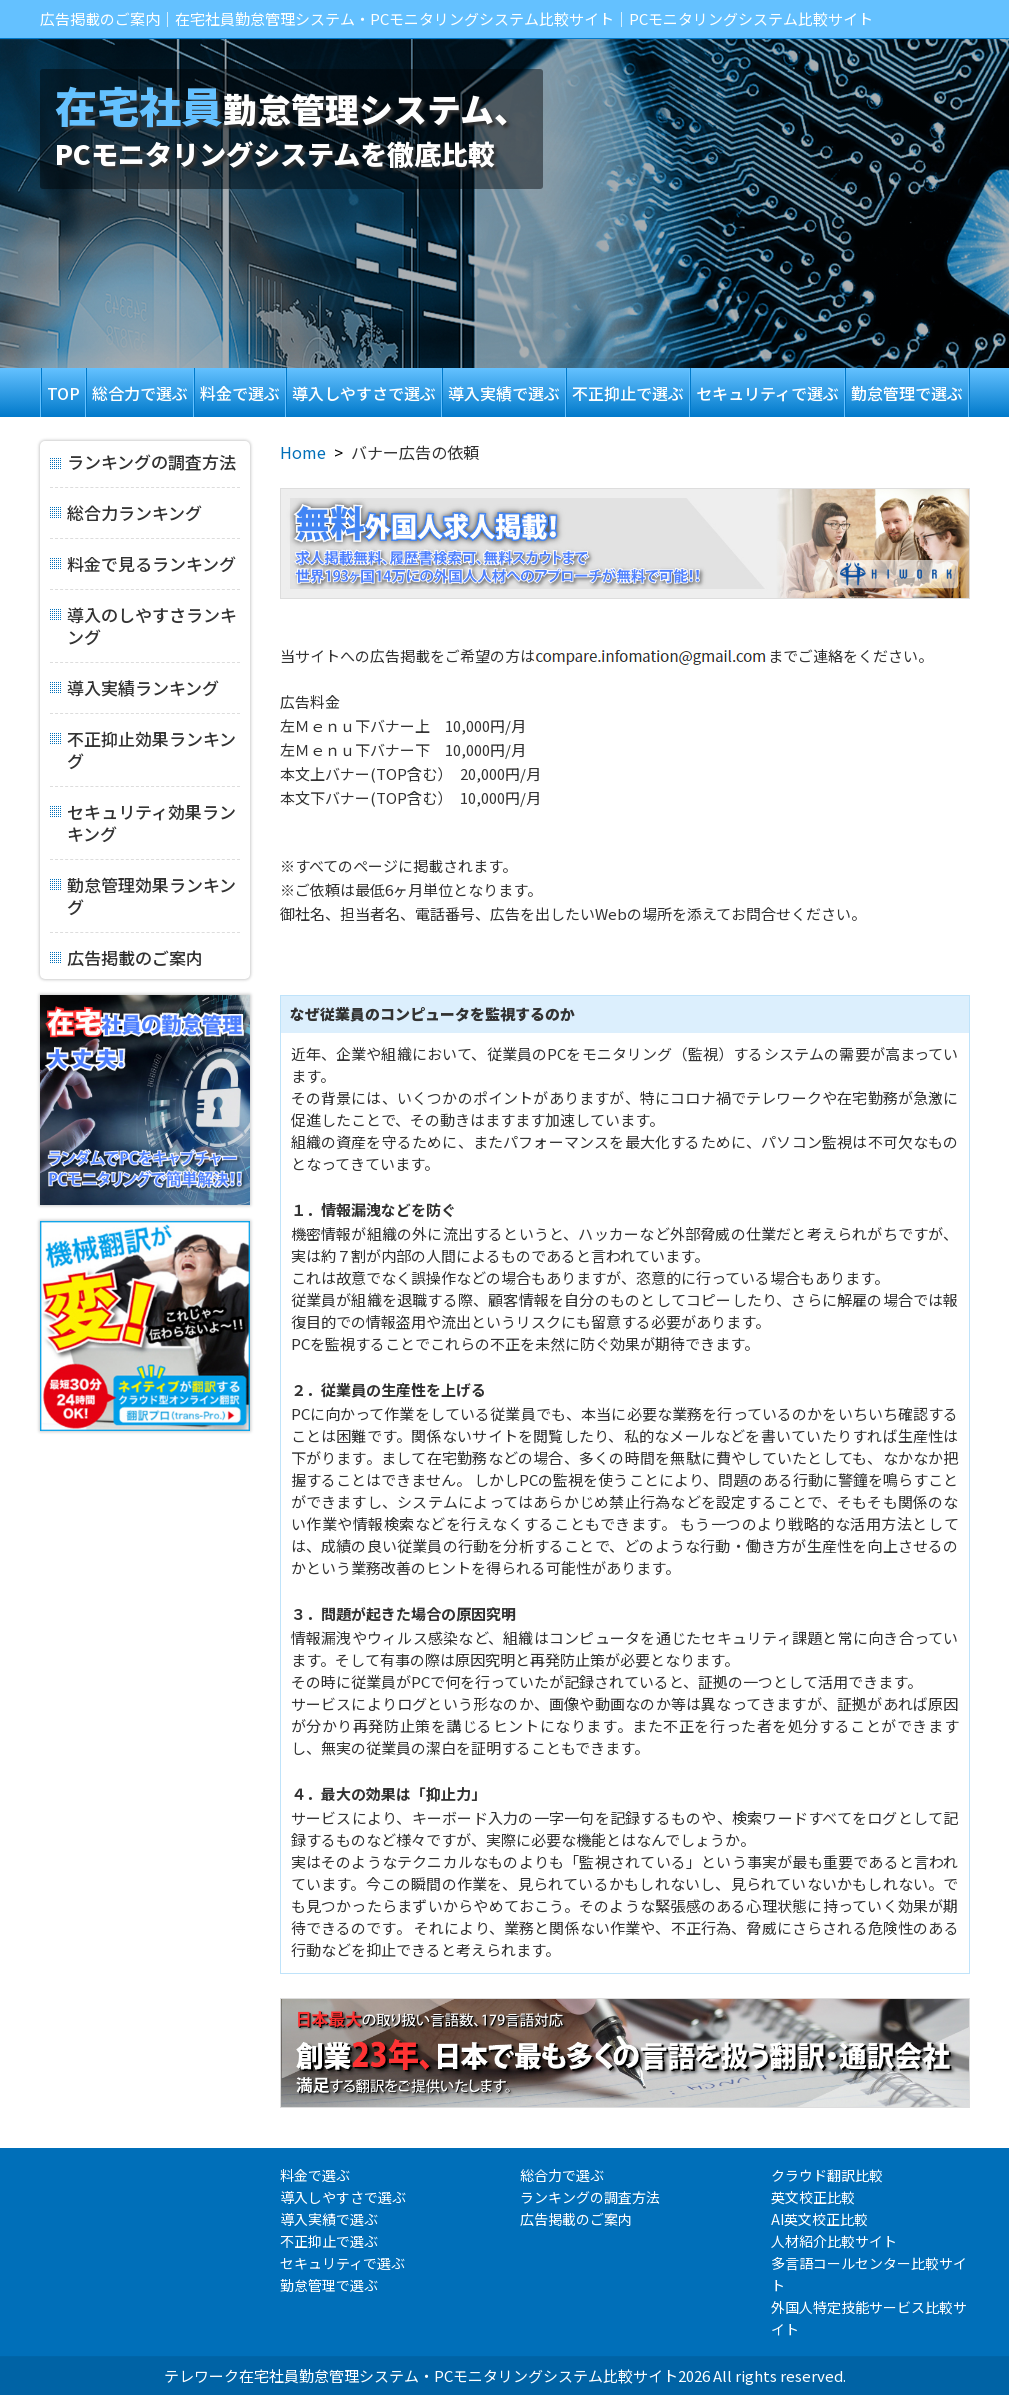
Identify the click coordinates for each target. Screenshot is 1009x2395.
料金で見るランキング (143, 560)
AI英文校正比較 (819, 2219)
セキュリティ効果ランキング (143, 816)
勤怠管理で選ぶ (907, 393)
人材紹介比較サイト (834, 2241)
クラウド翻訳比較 (827, 2175)
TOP (63, 393)
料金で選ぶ (240, 393)
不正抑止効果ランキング (143, 743)
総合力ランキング (126, 509)
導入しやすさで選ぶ (364, 393)
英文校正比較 (813, 2197)
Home (303, 452)
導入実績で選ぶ (504, 393)
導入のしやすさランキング (143, 619)
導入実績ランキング (134, 684)
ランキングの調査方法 (143, 462)
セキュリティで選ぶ (767, 393)
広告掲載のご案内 (126, 951)
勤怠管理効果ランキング (143, 889)
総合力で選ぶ (140, 393)
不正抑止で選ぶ (628, 393)
